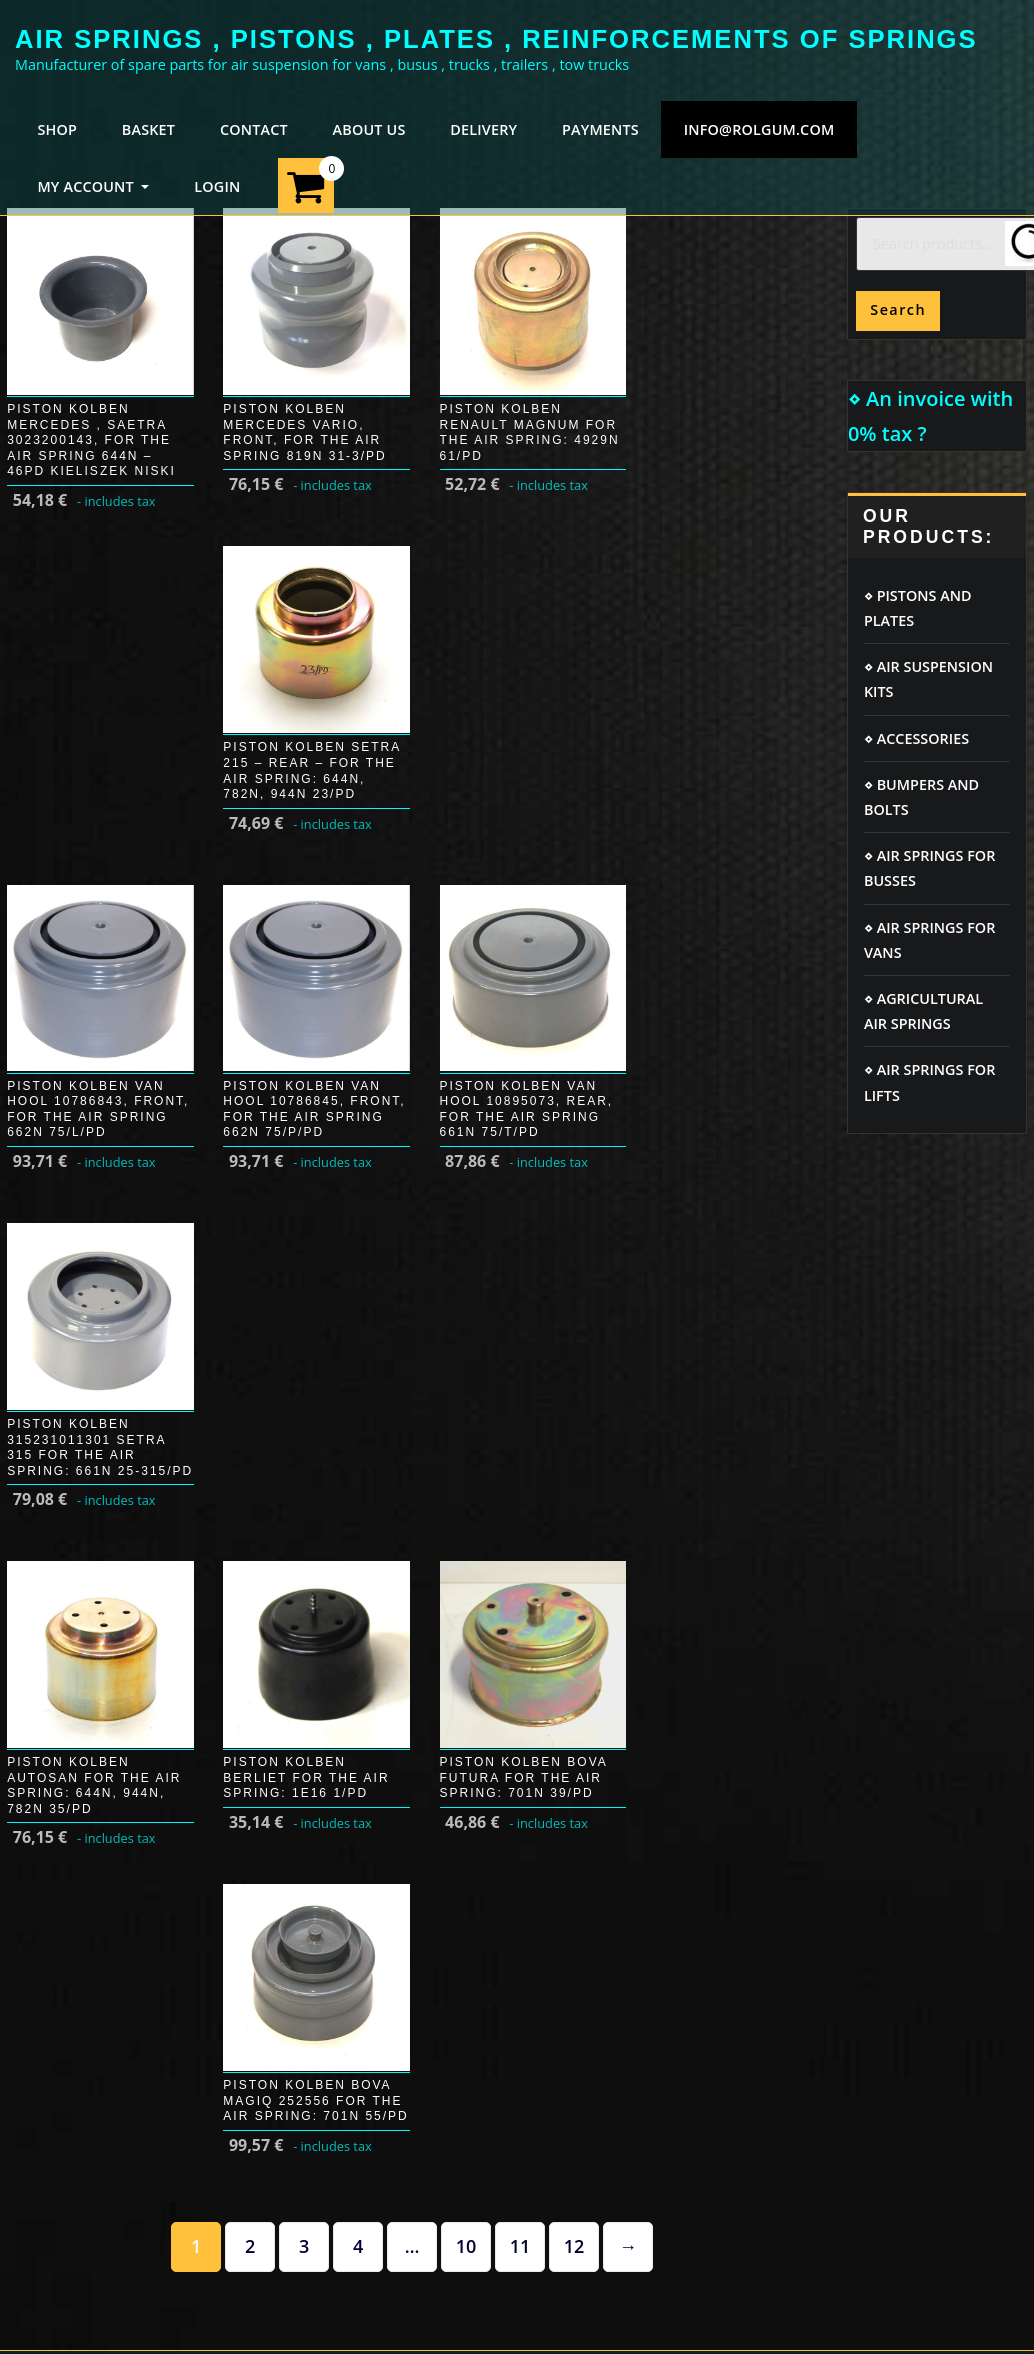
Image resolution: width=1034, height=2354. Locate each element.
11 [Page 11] (520, 1269)
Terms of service (330, 1600)
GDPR (293, 1561)
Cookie (297, 1521)
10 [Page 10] (466, 1269)
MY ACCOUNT (93, 186)
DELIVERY (483, 129)
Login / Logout (64, 1521)
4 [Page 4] (358, 1269)
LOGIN (217, 186)
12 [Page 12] (574, 1269)
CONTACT (254, 129)
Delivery (43, 1600)
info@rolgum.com (759, 129)
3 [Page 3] (304, 1269)
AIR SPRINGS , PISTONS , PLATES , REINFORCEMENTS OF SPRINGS (496, 39)
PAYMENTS (600, 129)
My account (55, 1561)
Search (898, 309)
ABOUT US (369, 129)
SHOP (57, 129)
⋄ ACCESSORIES (916, 738)
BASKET (148, 129)
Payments (49, 1639)
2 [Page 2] (250, 1269)
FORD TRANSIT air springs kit (923, 1567)
